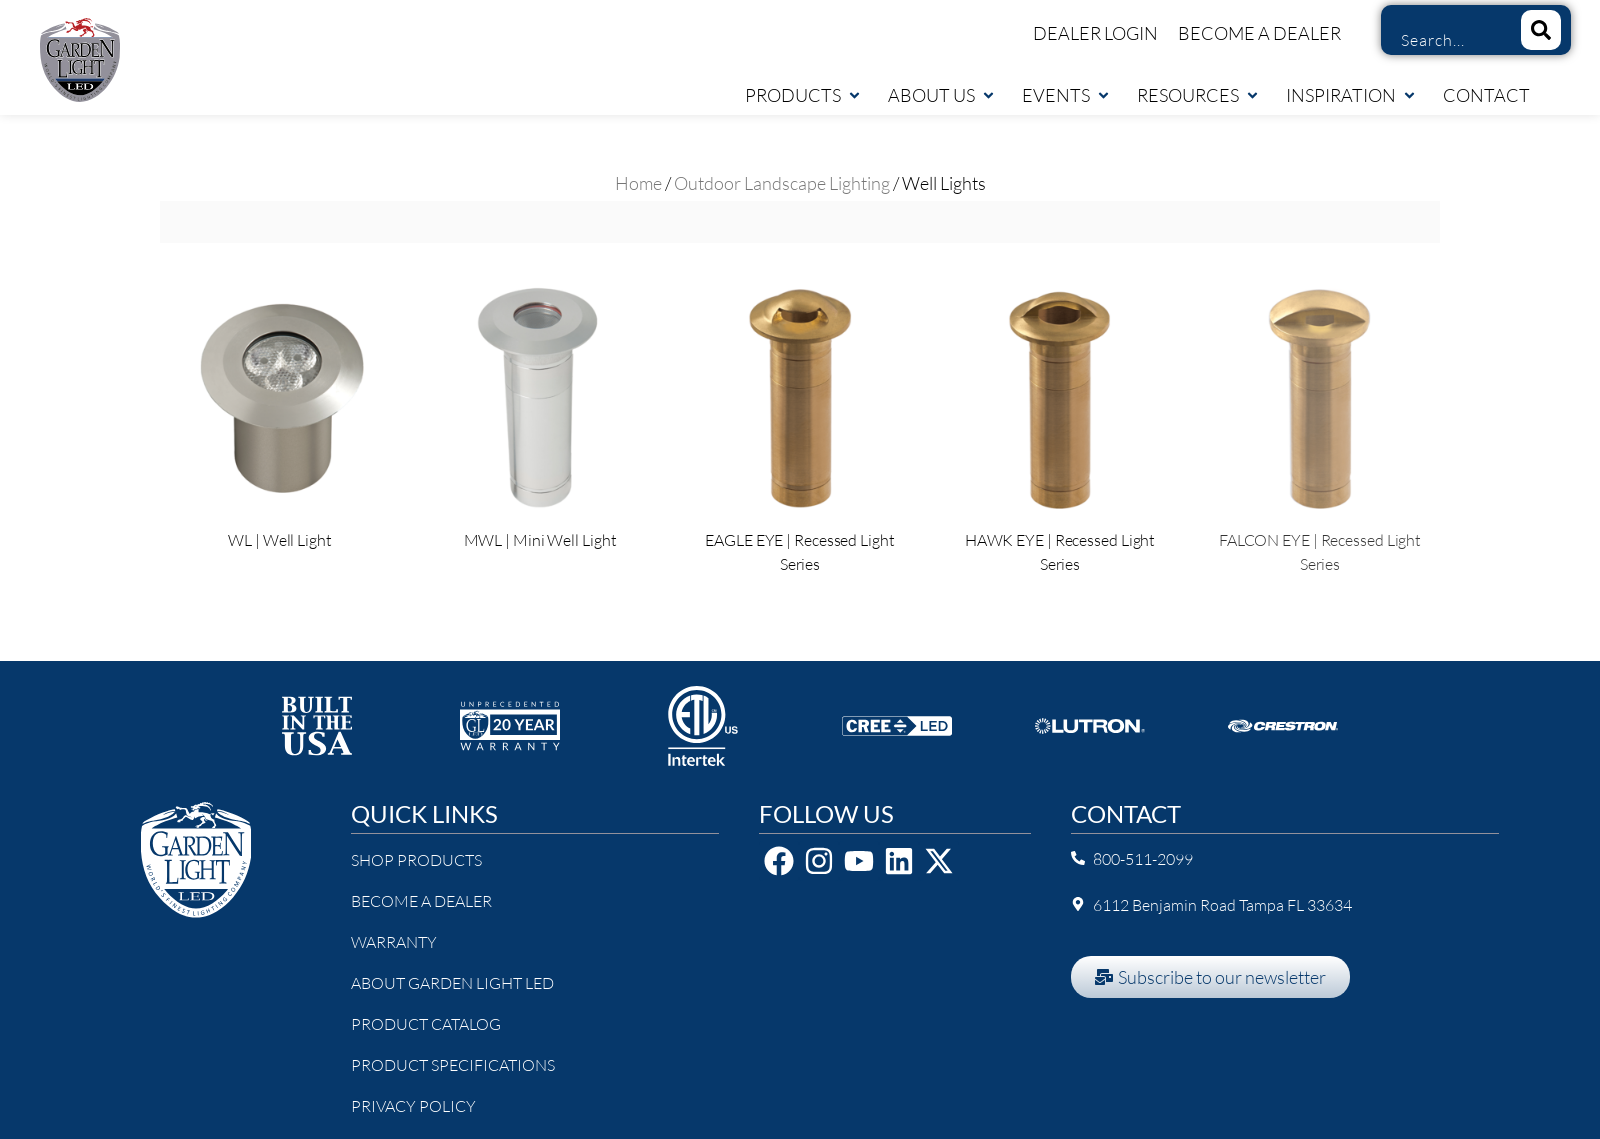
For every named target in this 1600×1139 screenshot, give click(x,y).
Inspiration (1351, 95)
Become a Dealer (1259, 33)
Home (638, 183)
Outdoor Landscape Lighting (782, 183)
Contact (1486, 95)
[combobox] (1443, 40)
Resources (1198, 95)
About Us (942, 95)
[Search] (1541, 30)
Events (1066, 95)
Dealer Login (1095, 33)
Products (803, 95)
